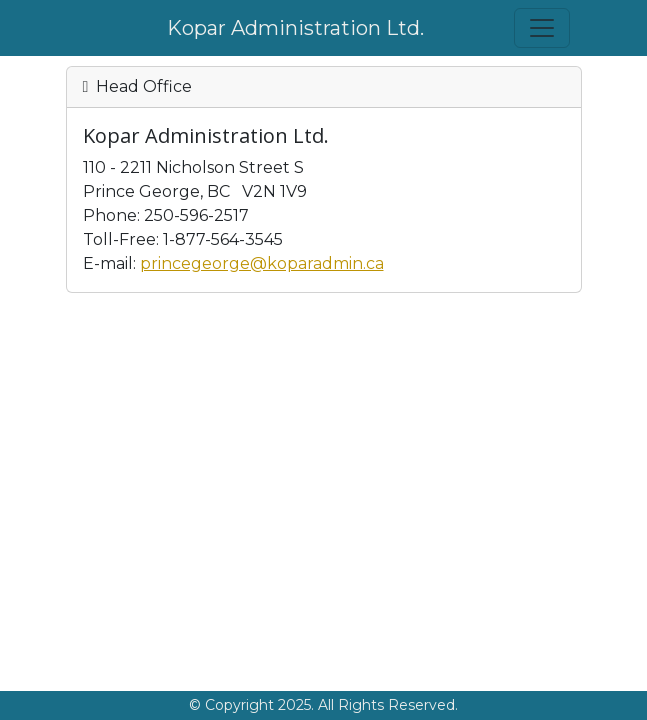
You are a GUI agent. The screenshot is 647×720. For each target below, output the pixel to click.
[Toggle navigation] (542, 28)
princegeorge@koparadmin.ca (262, 263)
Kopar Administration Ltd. (295, 28)
